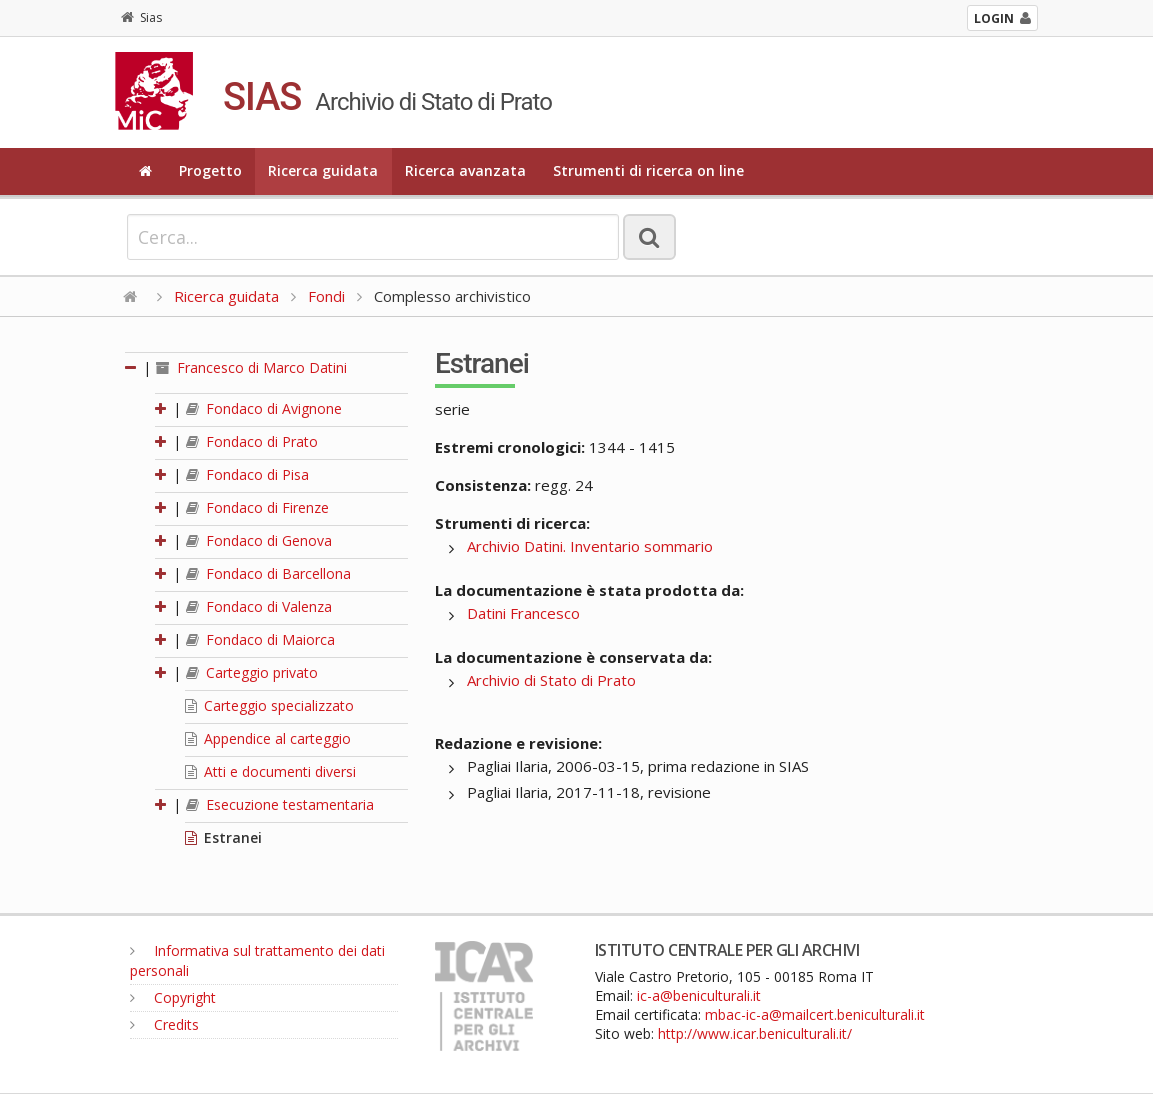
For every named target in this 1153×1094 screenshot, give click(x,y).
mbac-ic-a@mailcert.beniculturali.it (815, 1014)
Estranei (223, 837)
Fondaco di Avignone (264, 408)
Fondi (326, 296)
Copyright (173, 997)
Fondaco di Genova (259, 540)
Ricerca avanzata (465, 170)
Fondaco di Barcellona (268, 573)
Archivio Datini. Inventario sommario (590, 546)
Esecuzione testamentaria (280, 804)
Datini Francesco (523, 613)
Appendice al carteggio (268, 738)
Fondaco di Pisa (247, 474)
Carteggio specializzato (269, 705)
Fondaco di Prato (252, 441)
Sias (141, 17)
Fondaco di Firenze (257, 507)
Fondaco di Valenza (259, 606)
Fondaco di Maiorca (260, 639)
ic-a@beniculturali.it (699, 995)
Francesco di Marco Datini (251, 367)
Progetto (210, 170)
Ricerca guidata (323, 170)
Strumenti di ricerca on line (648, 170)
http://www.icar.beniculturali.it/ (755, 1033)
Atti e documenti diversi (270, 771)
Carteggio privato (252, 672)
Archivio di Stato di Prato (551, 680)
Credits (164, 1024)
